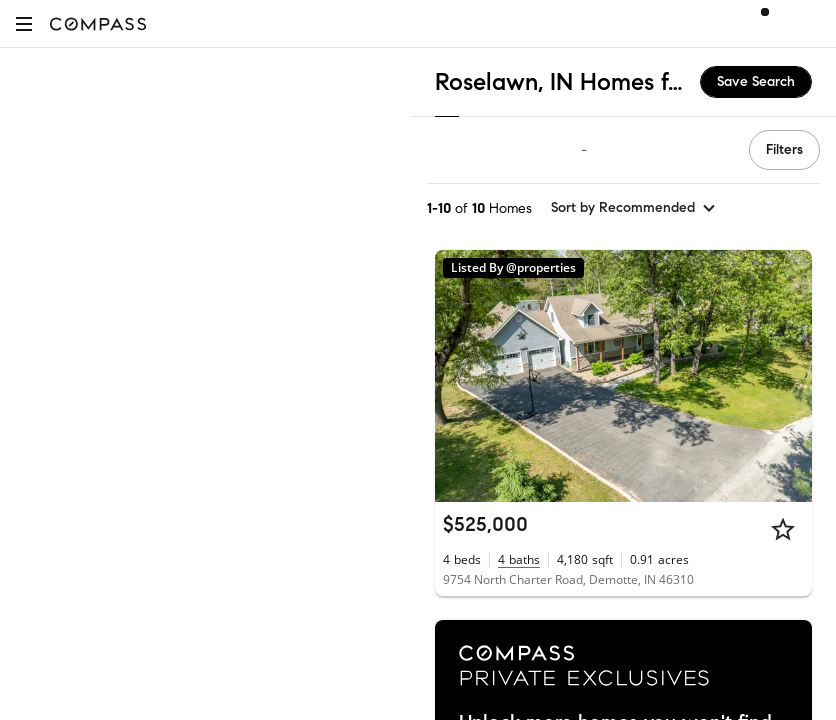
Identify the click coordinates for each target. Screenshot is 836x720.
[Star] (783, 529)
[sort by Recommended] (634, 208)
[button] (24, 23)
